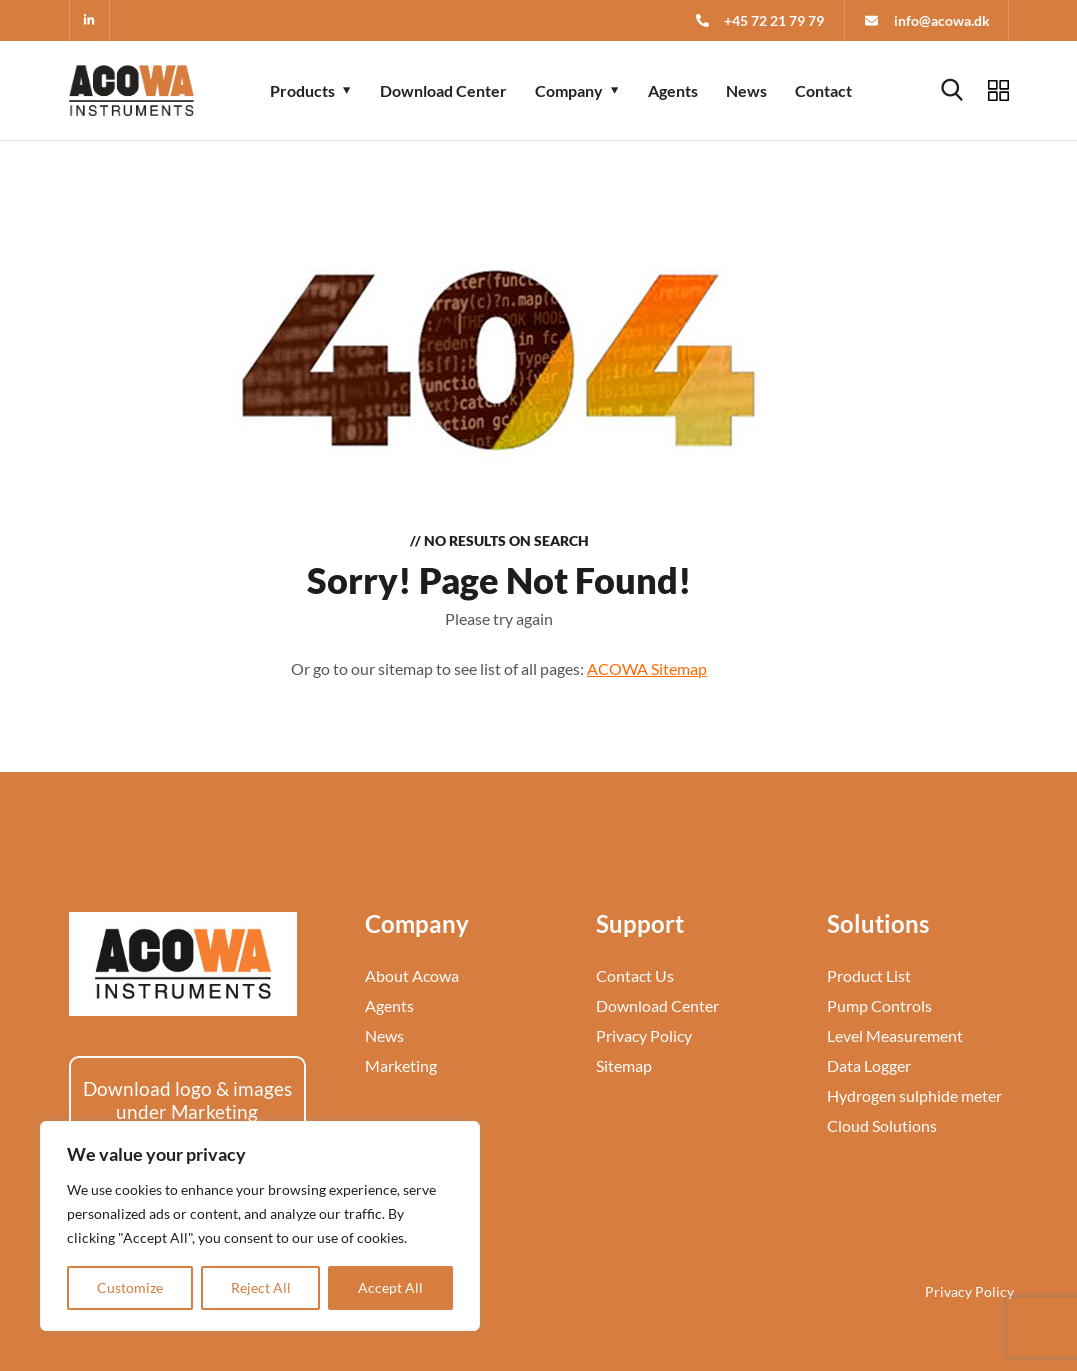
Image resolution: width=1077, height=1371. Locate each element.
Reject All (261, 1287)
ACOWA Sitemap (647, 668)
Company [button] (569, 90)
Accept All (390, 1287)
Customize (130, 1287)
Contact (823, 90)
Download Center (443, 90)
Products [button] (302, 90)
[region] (260, 1226)
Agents (673, 90)
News (746, 90)
